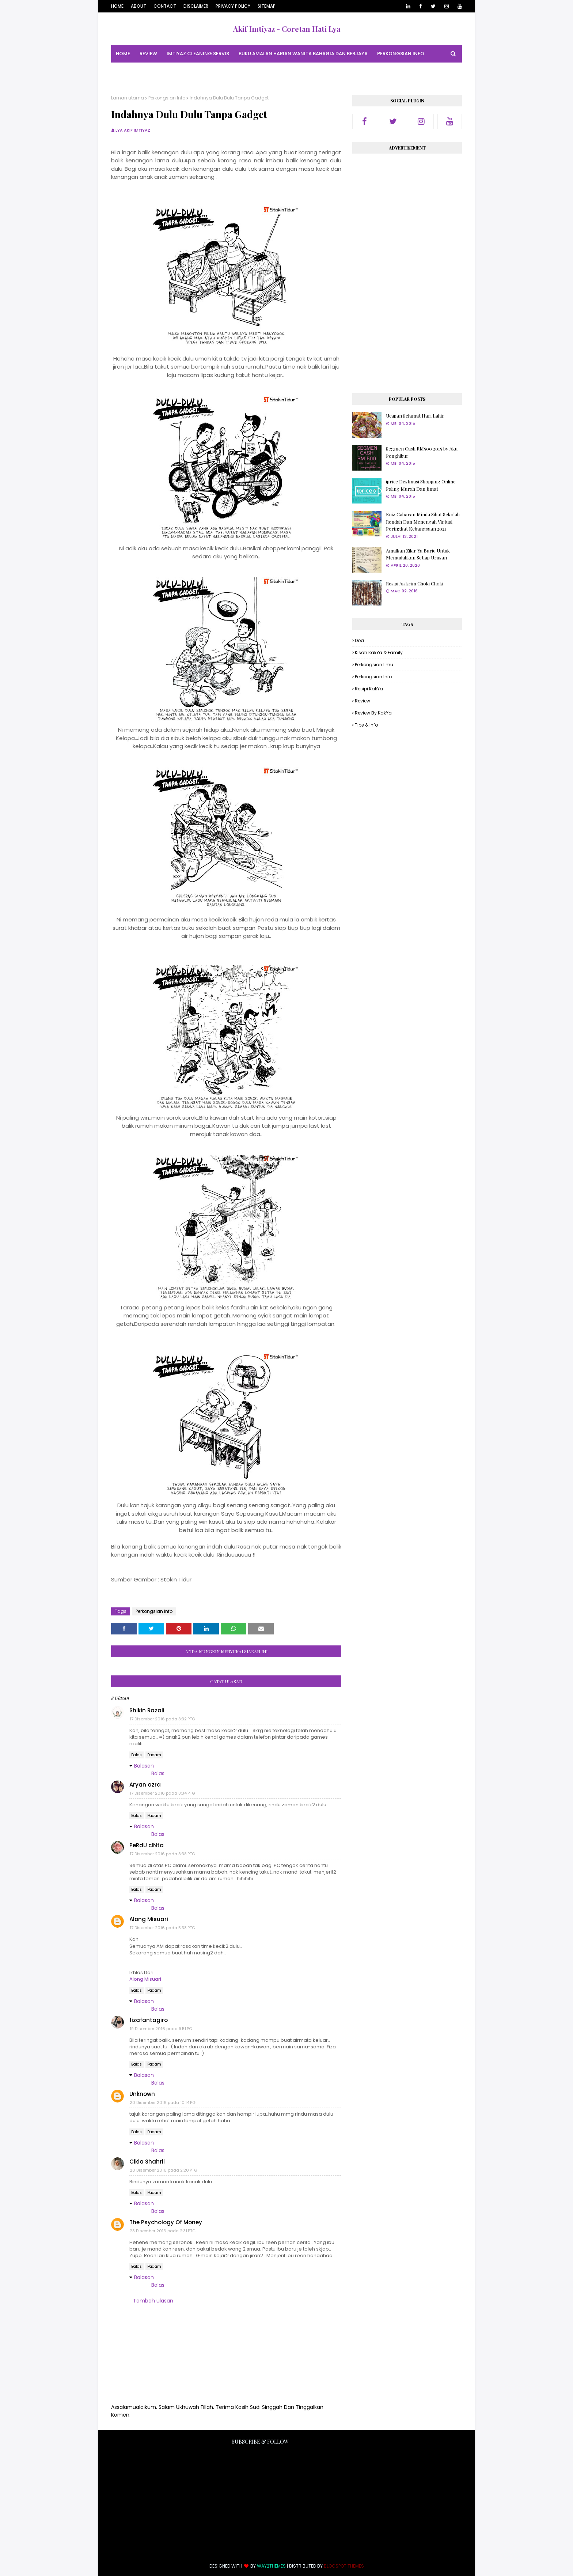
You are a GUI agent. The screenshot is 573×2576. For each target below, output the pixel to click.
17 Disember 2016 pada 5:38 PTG (162, 1928)
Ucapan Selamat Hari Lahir (415, 415)
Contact (164, 6)
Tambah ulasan (153, 2300)
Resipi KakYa (369, 689)
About (138, 6)
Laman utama (127, 98)
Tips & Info (366, 725)
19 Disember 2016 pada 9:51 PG (161, 2029)
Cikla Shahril (147, 2161)
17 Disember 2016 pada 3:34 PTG (162, 1793)
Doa (359, 640)
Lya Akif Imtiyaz (132, 130)
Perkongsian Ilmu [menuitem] (139, 71)
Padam (154, 1755)
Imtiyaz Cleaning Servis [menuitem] (198, 53)
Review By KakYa (373, 713)
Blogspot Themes (344, 2566)
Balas (136, 1755)
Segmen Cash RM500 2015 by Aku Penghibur (422, 452)
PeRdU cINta (146, 1845)
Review (362, 701)
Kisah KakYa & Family (379, 652)
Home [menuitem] (123, 53)
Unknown (142, 2094)
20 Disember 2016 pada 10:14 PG (163, 2102)
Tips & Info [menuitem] (226, 71)
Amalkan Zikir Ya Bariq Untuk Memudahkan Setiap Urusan (418, 554)
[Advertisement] (407, 270)
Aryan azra (145, 1784)
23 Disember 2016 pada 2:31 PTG (163, 2231)
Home (117, 6)
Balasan (144, 1765)
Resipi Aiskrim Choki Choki (414, 583)
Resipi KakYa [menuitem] (187, 71)
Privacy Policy (233, 6)
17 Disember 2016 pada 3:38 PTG (162, 1854)
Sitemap (267, 6)
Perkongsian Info (166, 98)
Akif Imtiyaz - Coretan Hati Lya (286, 29)
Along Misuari (148, 1919)
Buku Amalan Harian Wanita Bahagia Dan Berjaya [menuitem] (303, 53)
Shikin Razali (146, 1710)
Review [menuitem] (148, 53)
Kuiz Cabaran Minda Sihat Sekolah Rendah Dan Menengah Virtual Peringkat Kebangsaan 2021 (423, 521)
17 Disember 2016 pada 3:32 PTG (162, 1719)
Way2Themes (271, 2566)
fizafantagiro (148, 2020)
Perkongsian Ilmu (374, 664)
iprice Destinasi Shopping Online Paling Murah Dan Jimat (421, 485)
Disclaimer (195, 6)
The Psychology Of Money (165, 2222)
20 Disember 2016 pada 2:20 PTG (163, 2170)
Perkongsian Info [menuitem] (400, 53)
